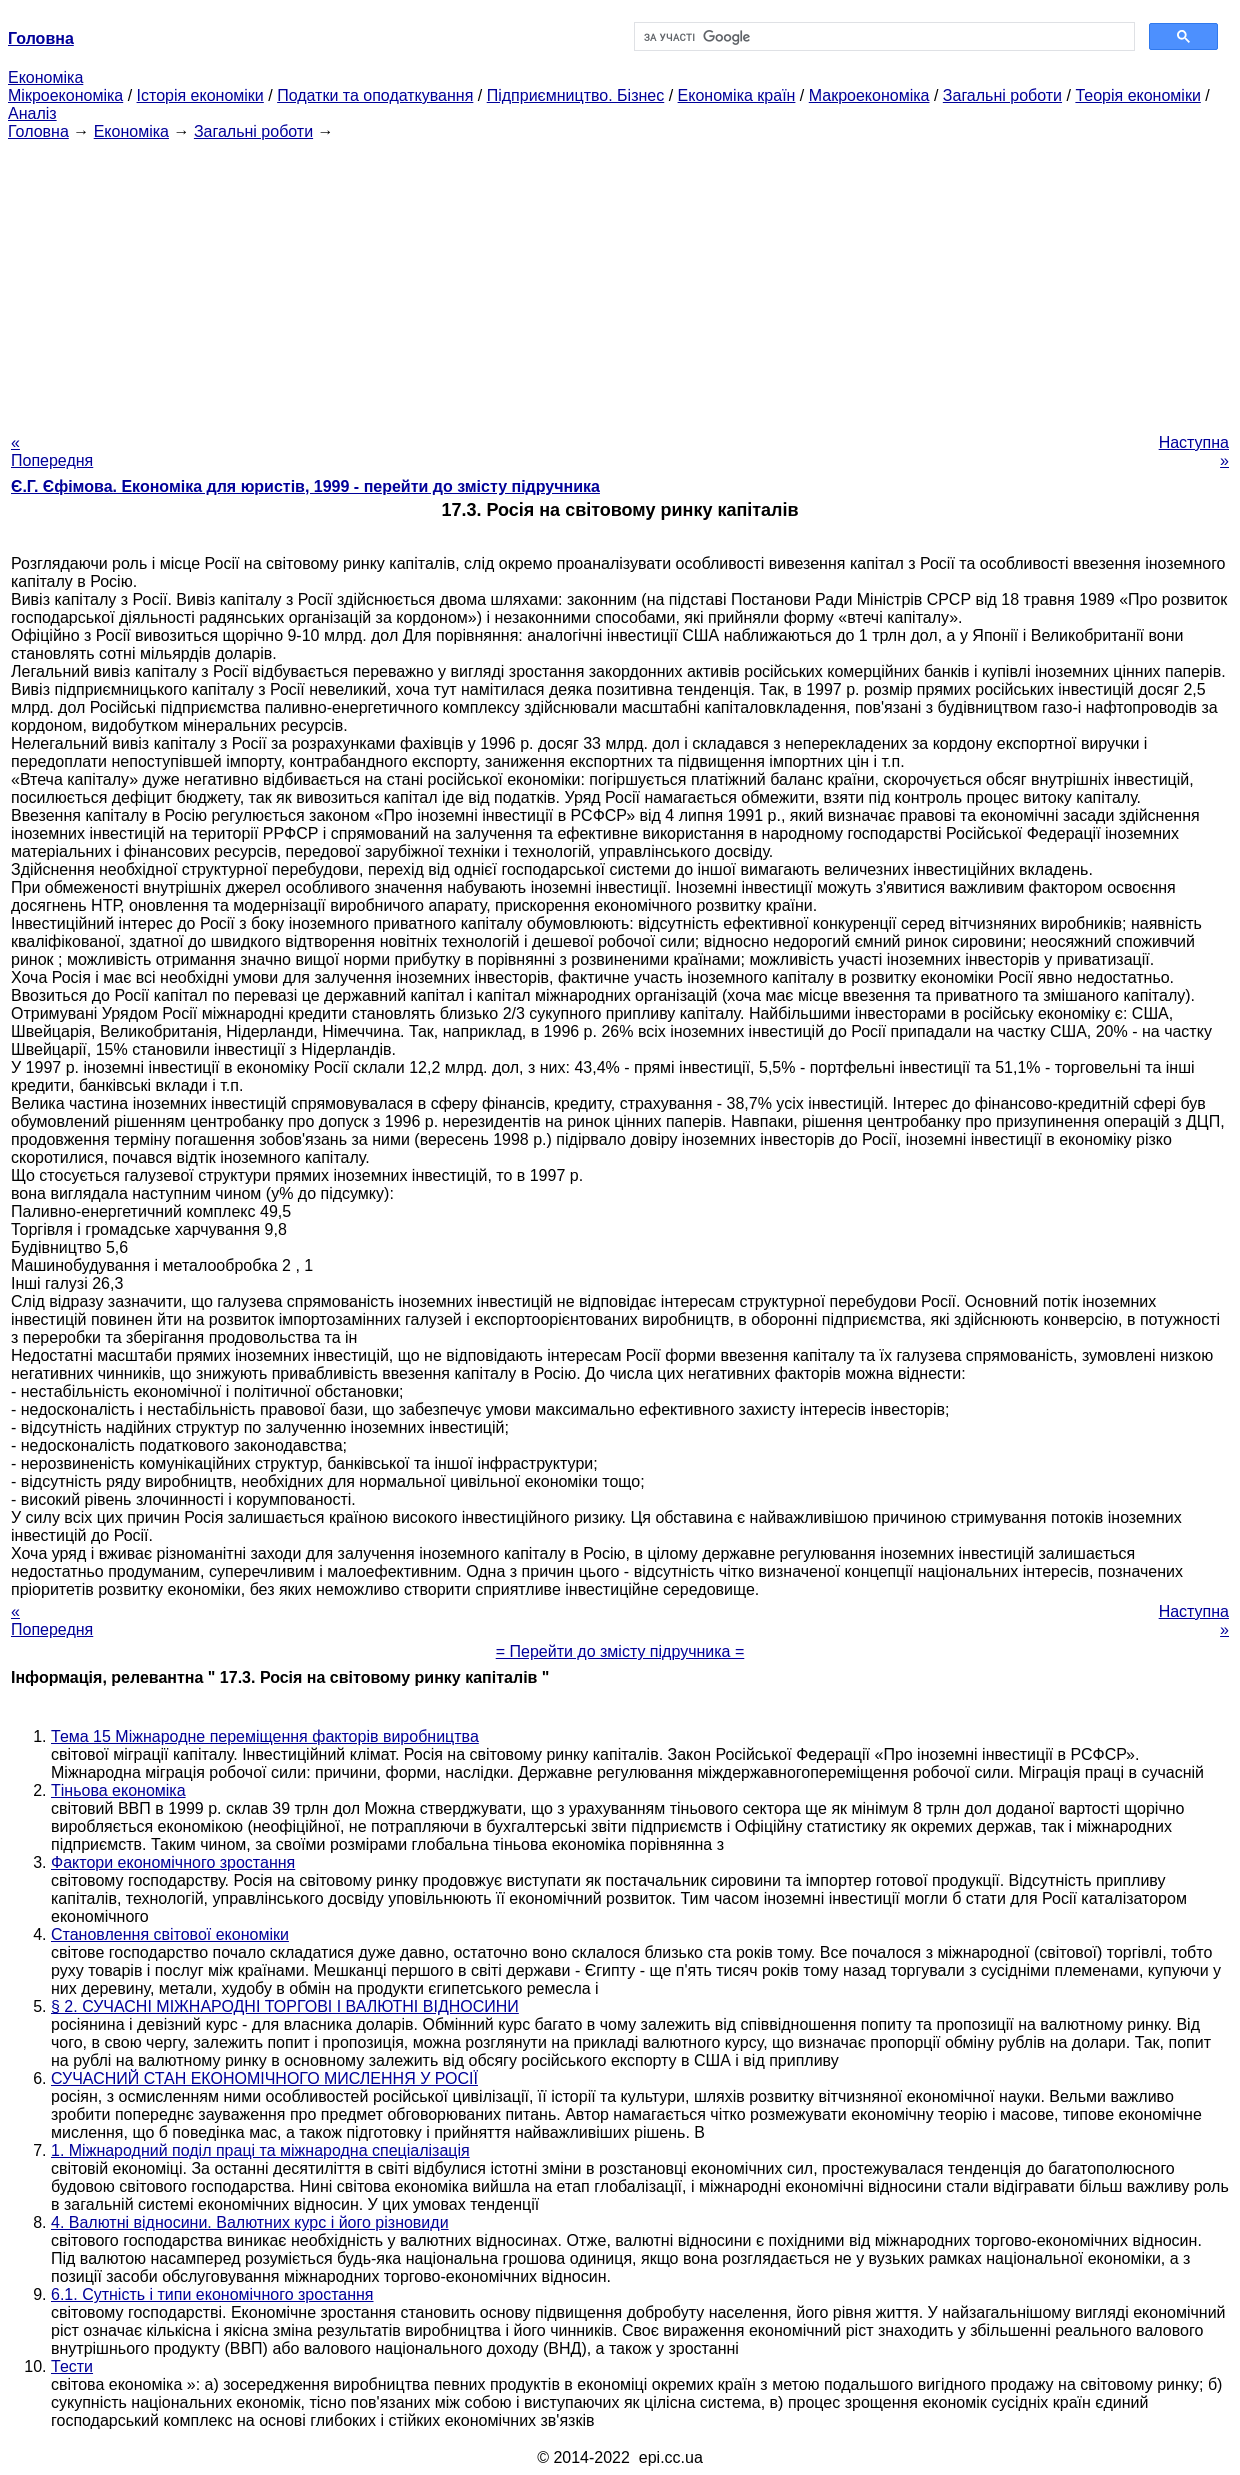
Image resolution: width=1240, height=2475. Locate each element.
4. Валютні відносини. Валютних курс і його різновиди (250, 2222)
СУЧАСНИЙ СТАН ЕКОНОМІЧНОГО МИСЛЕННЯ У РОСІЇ (264, 2078)
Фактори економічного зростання (173, 1862)
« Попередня (52, 451)
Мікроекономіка (65, 95)
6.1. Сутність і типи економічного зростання (212, 2294)
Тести (72, 2366)
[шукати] (882, 37)
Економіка (45, 77)
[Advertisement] (620, 281)
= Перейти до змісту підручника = (620, 1651)
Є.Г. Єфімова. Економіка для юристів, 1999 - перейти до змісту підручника (305, 486)
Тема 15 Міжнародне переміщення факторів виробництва (265, 1736)
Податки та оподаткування (375, 95)
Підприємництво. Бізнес (576, 95)
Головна (38, 131)
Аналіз (32, 113)
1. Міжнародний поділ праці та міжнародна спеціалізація (260, 2150)
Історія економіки (200, 95)
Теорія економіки (1137, 95)
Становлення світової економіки (170, 1934)
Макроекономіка (869, 95)
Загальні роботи (1002, 95)
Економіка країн (737, 95)
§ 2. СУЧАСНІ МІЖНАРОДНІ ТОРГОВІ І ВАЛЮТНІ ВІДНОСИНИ (285, 2006)
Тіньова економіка (118, 1790)
